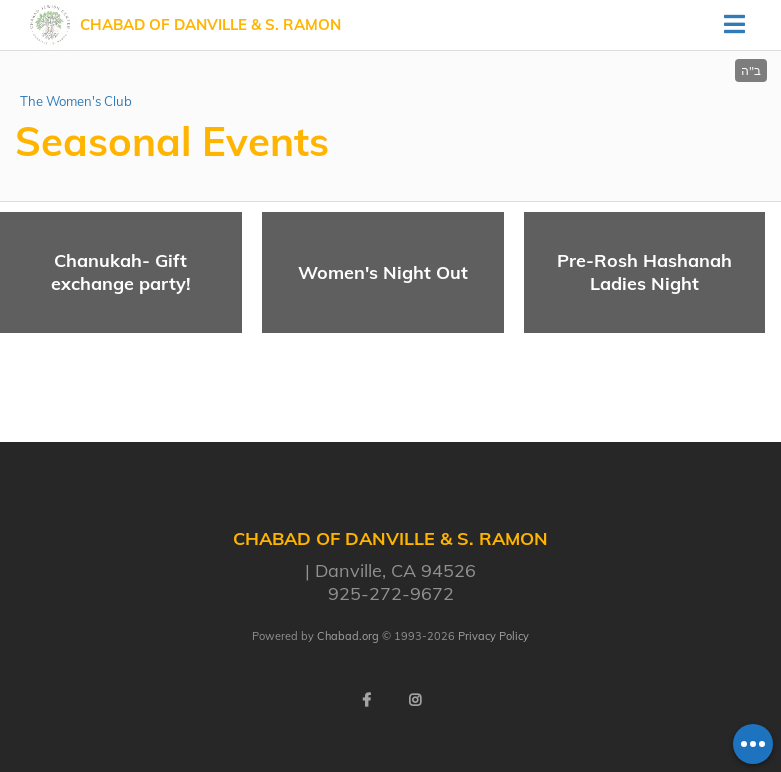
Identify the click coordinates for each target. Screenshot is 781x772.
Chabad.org (348, 636)
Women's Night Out (383, 272)
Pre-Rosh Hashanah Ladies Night (644, 272)
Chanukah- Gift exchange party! (121, 272)
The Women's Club (76, 101)
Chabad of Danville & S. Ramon (210, 24)
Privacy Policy (493, 636)
